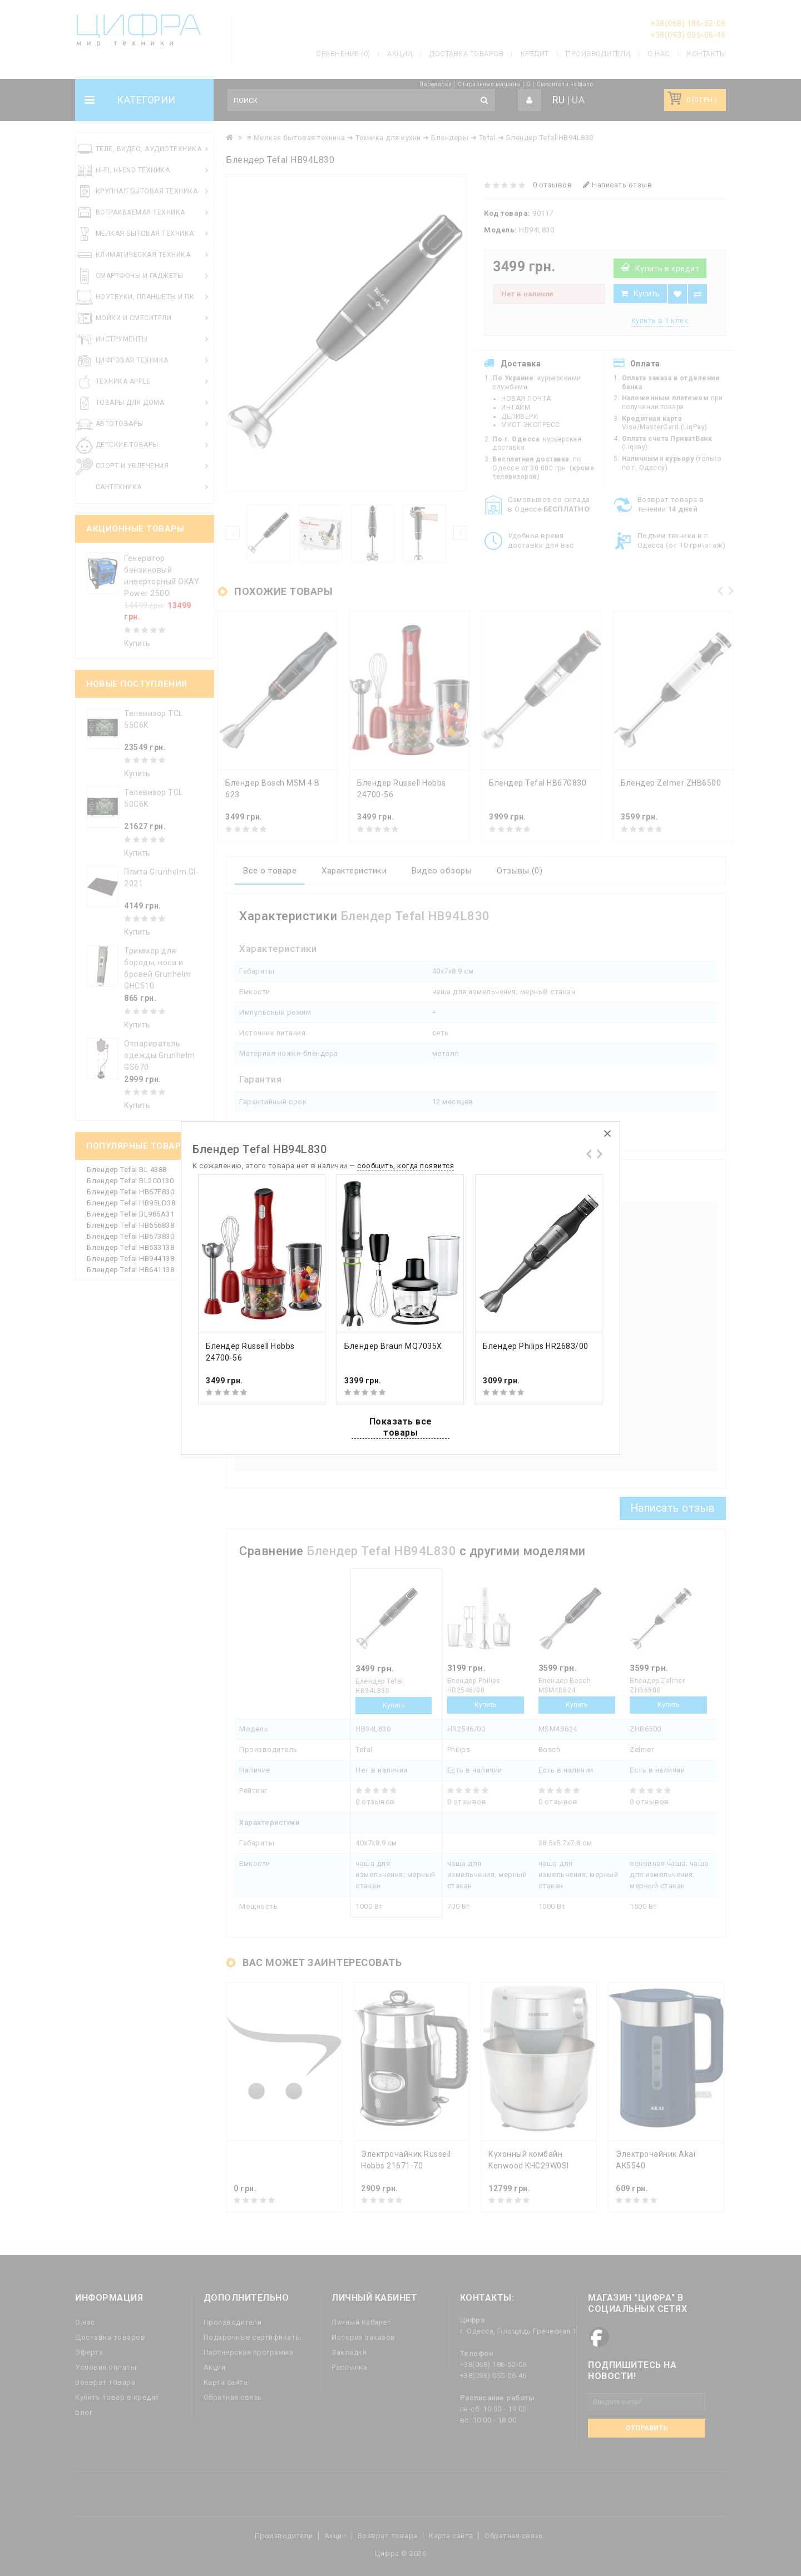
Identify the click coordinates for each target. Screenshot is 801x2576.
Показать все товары (400, 1427)
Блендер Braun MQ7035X (393, 1346)
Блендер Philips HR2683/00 (536, 1346)
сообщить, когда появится (405, 1166)
